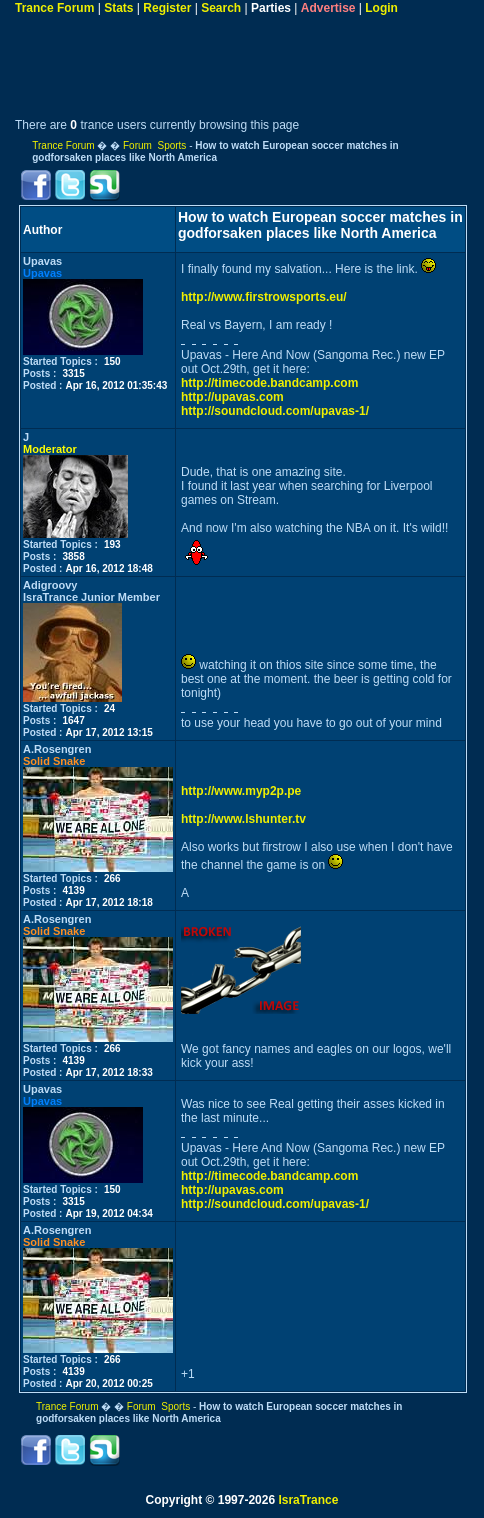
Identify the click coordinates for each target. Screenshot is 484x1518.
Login (381, 8)
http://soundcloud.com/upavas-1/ (275, 411)
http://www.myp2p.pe (241, 791)
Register (167, 8)
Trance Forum (54, 8)
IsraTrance (308, 1500)
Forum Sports (154, 145)
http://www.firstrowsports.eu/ (264, 297)
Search (221, 8)
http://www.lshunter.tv (243, 819)
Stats (118, 8)
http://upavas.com (232, 397)
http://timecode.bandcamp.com (269, 383)
